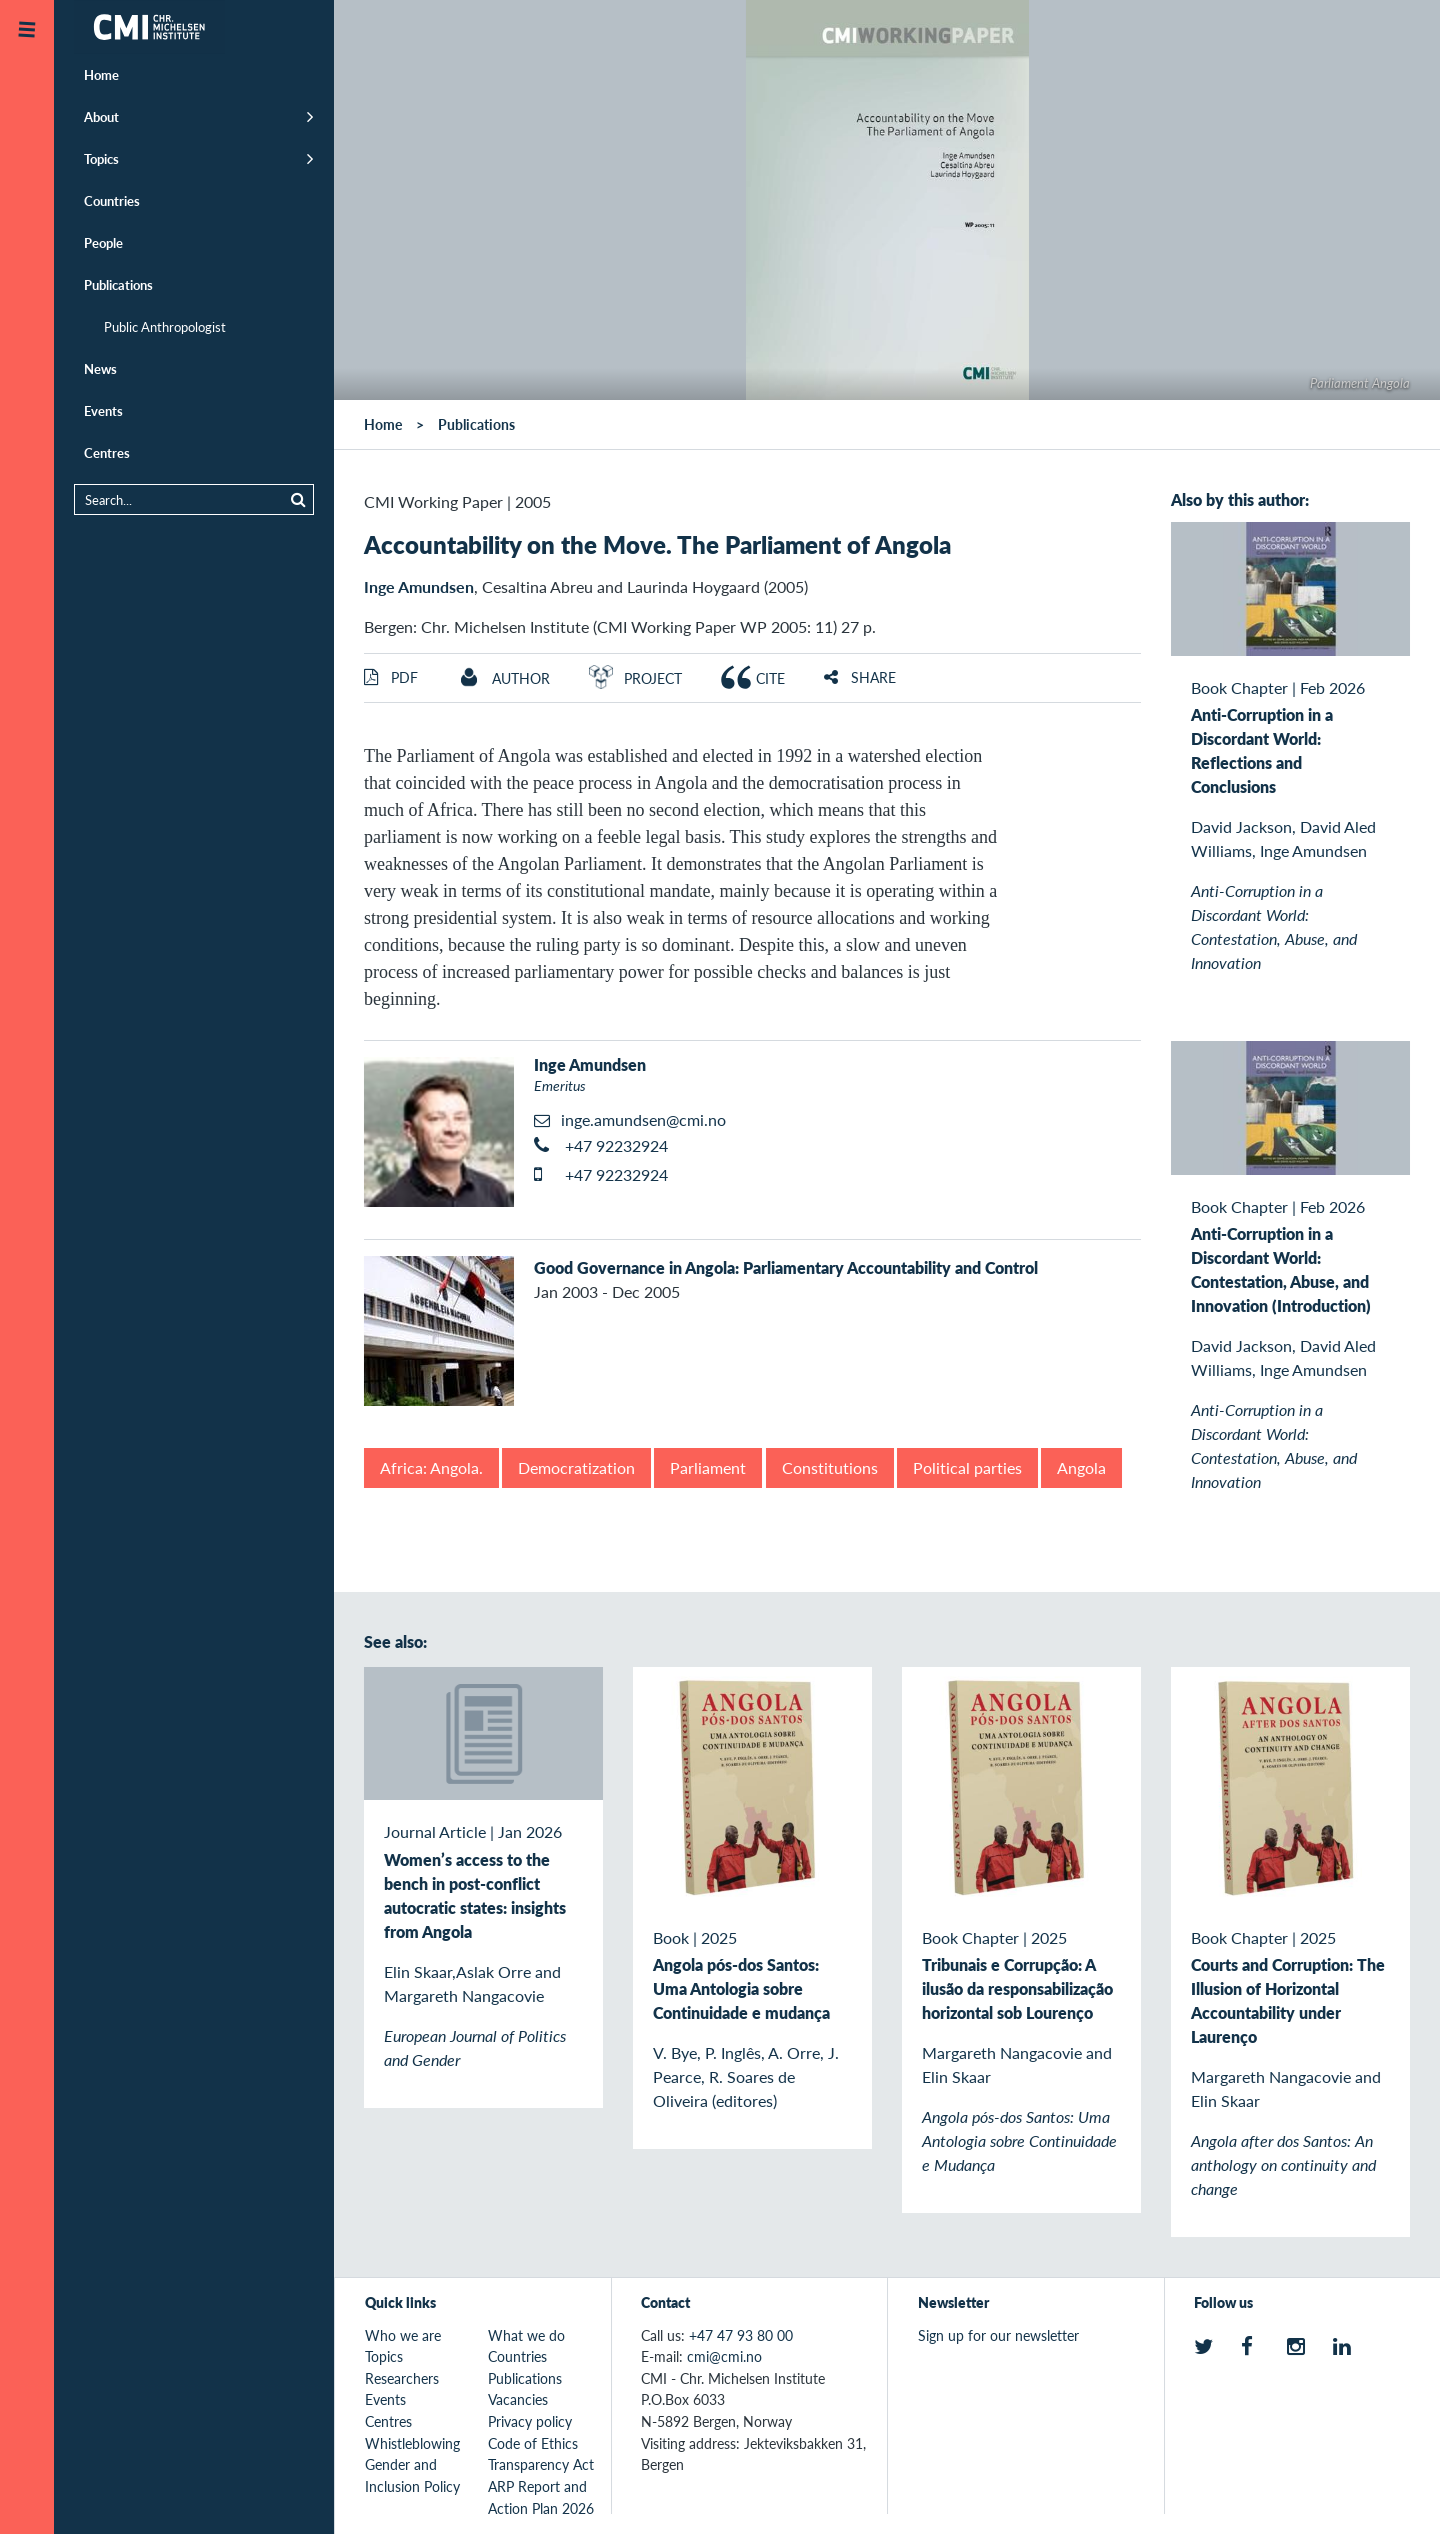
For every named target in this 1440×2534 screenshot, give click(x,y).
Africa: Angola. (431, 1467)
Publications (118, 284)
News (100, 368)
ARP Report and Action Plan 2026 (541, 2497)
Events (103, 410)
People (103, 242)
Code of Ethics (533, 2443)
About (101, 116)
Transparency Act (541, 2464)
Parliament (708, 1467)
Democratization (576, 1467)
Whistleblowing (412, 2443)
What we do (526, 2335)
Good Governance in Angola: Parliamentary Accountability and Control (786, 1267)
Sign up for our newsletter (998, 2335)
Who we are (403, 2335)
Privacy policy (530, 2421)
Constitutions (830, 1467)
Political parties (967, 1467)
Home (101, 74)
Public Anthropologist (165, 326)
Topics (101, 158)
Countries (112, 200)
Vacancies (518, 2399)
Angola (1081, 1467)
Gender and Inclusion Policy (412, 2475)
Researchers (402, 2378)
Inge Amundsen (419, 586)
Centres (107, 452)
